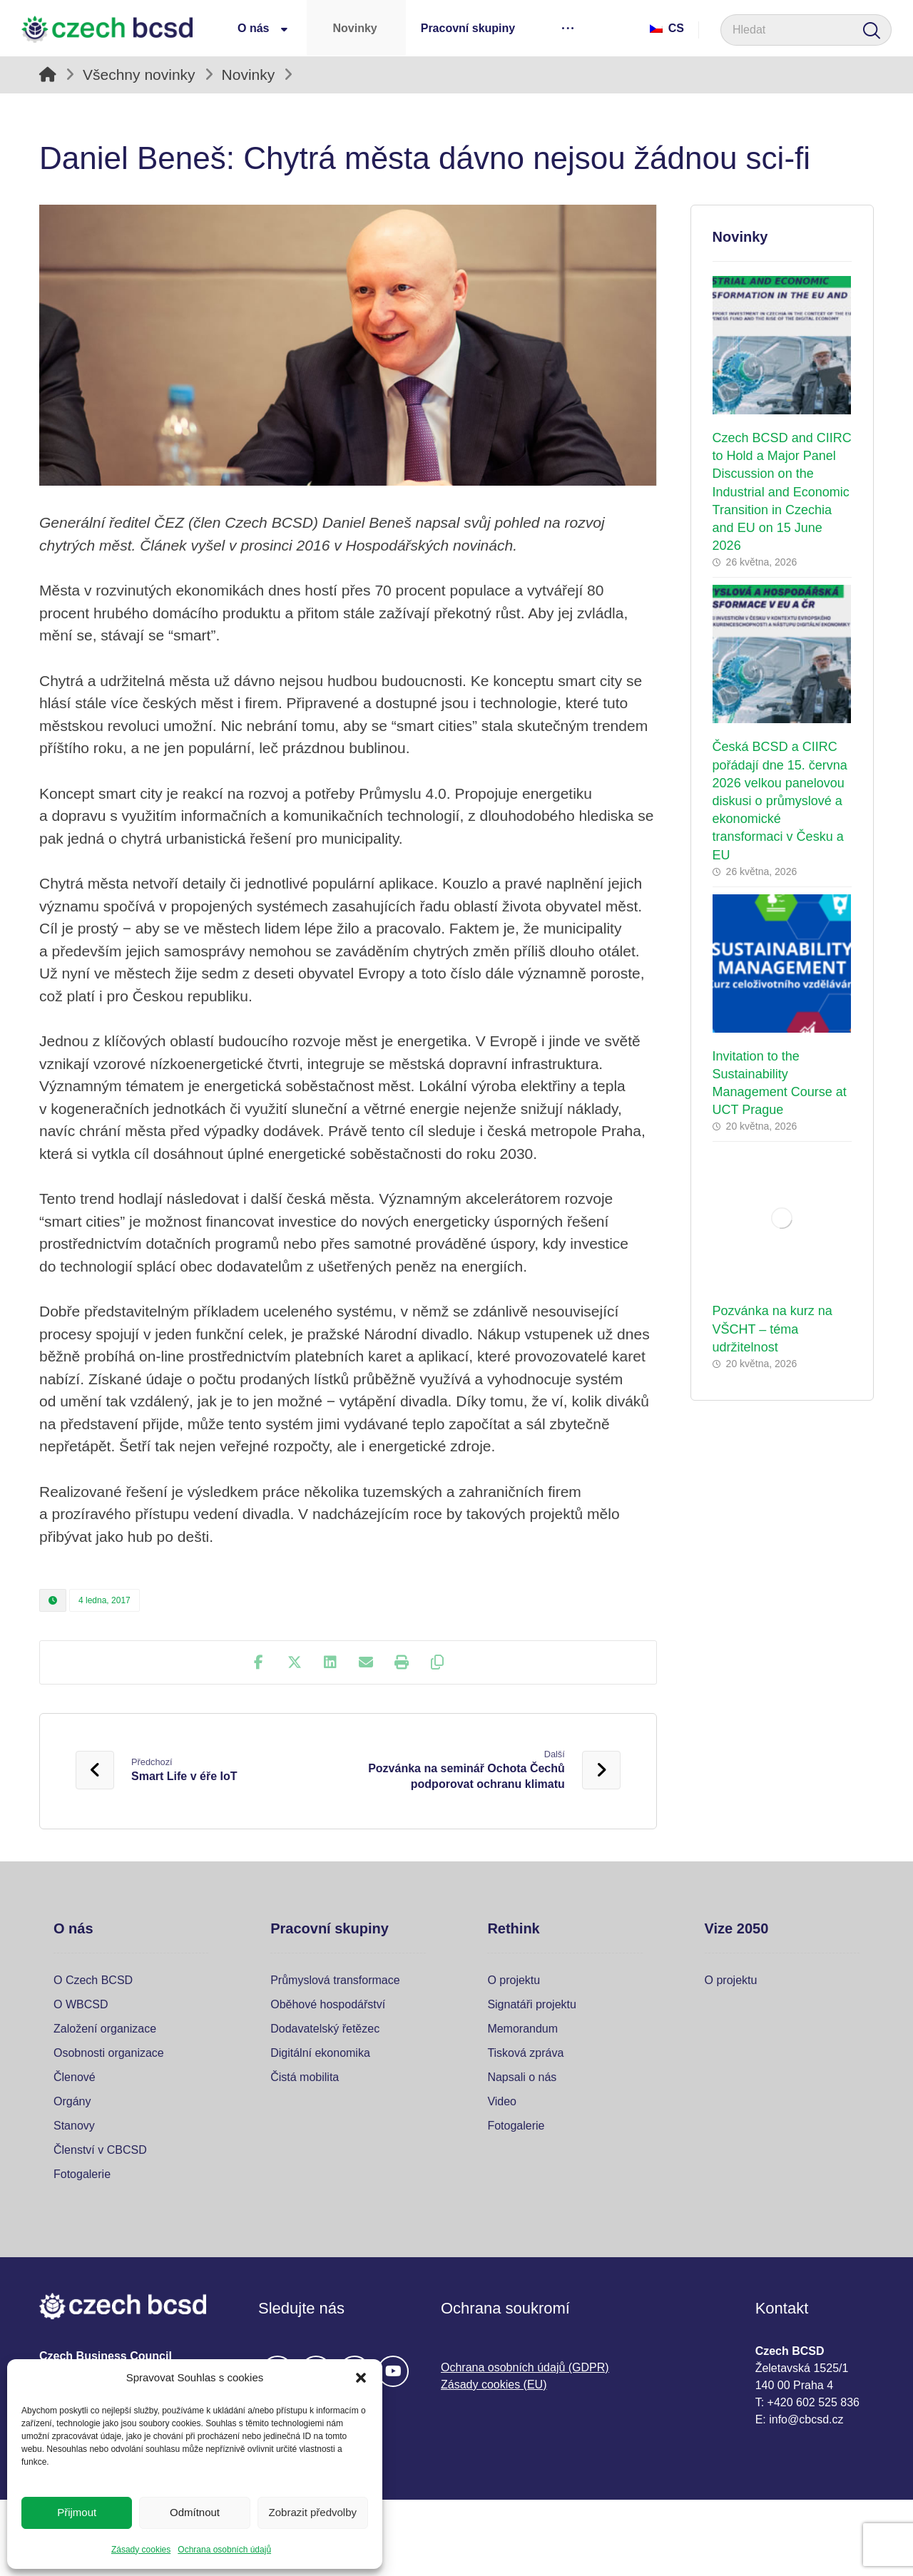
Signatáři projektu (531, 2004)
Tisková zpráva (525, 2053)
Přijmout (76, 2512)
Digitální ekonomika (320, 2053)
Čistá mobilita (304, 2077)
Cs (667, 28)
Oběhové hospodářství (327, 2004)
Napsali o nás (521, 2077)
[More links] (567, 27)
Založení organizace (104, 2029)
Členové (74, 2077)
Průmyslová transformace (334, 1980)
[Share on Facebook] (259, 1662)
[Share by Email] (366, 1662)
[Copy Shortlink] (437, 1662)
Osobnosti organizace (108, 2053)
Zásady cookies (140, 2550)
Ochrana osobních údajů (224, 2550)
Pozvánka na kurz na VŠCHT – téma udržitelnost (772, 1329)
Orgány (72, 2101)
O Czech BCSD (93, 1980)
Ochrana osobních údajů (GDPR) (525, 2367)
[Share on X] (294, 1662)
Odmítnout (195, 2512)
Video (501, 2101)
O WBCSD (80, 2004)
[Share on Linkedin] (330, 1662)
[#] (393, 2371)
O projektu (513, 1980)
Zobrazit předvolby (313, 2512)
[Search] (871, 30)
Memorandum (522, 2029)
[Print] (401, 1662)
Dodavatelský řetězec (324, 2029)
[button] (361, 2378)
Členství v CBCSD (100, 2150)
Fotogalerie (82, 2174)
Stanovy (74, 2126)
